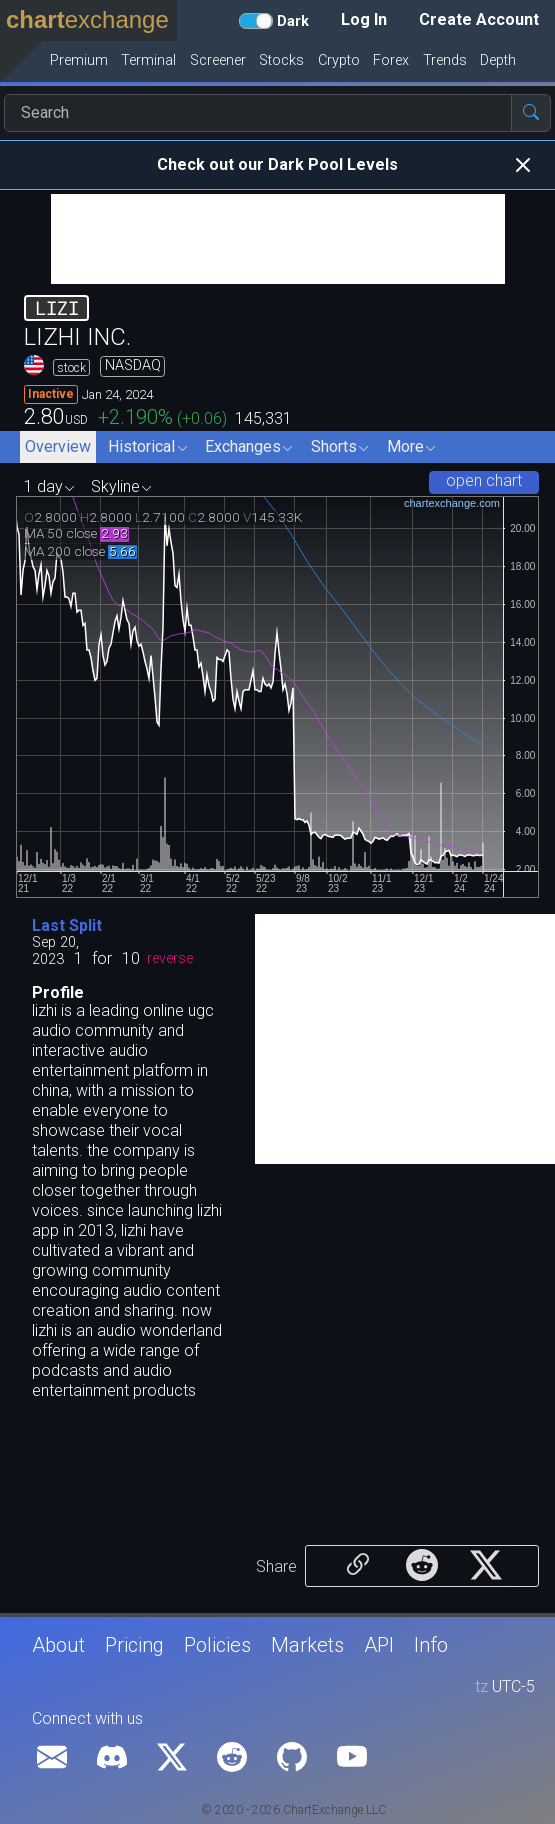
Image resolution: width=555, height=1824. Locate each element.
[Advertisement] (278, 239)
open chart (484, 480)
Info (431, 1645)
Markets (307, 1645)
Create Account (479, 19)
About (58, 1645)
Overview (58, 446)
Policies (217, 1645)
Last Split (67, 925)
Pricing (134, 1645)
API (379, 1645)
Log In (364, 19)
